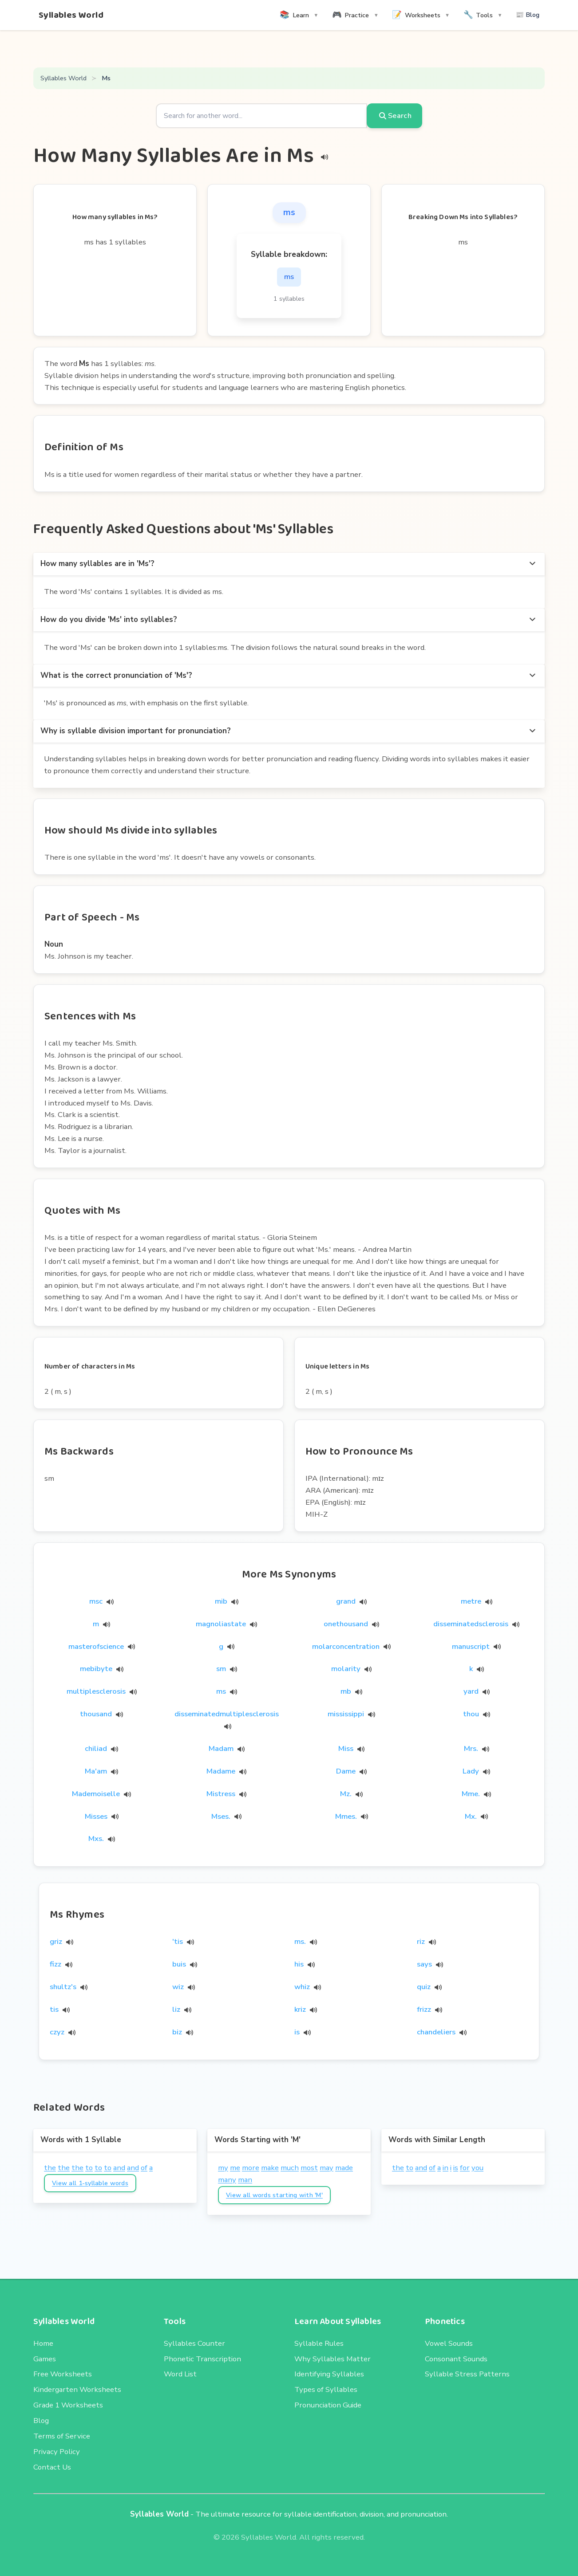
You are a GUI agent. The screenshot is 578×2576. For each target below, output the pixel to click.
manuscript (476, 1646)
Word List (180, 2374)
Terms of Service (61, 2436)
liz (176, 2009)
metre (476, 1601)
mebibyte (101, 1669)
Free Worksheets (62, 2374)
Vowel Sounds (449, 2343)
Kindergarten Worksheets (77, 2389)
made (344, 2168)
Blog (41, 2420)
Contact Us (52, 2467)
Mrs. (476, 1748)
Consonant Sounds (456, 2359)
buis (179, 1964)
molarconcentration (351, 1646)
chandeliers (436, 2032)
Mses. (226, 1816)
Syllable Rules (319, 2343)
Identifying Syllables (329, 2374)
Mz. (351, 1794)
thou (476, 1714)
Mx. (476, 1816)
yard (476, 1691)
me (235, 2168)
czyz (57, 2032)
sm (226, 1669)
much (290, 2168)
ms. (300, 1941)
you (477, 2168)
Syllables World (71, 15)
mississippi (351, 1714)
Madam (227, 1748)
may (326, 2168)
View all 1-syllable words (90, 2183)
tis (54, 2009)
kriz (300, 2009)
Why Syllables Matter (332, 2359)
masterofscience (101, 1646)
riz (421, 1941)
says (424, 1964)
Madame (226, 1771)
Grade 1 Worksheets (68, 2405)
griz (56, 1941)
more (250, 2168)
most (309, 2168)
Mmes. (351, 1816)
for (465, 2168)
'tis (177, 1941)
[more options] (532, 564)
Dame (351, 1771)
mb (351, 1691)
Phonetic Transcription (202, 2359)
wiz (178, 1987)
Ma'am (101, 1771)
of (144, 2168)
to (89, 2168)
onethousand (351, 1624)
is (297, 2032)
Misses (102, 1816)
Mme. (476, 1794)
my (223, 2168)
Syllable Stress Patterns (467, 2374)
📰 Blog (527, 14)
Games (44, 2359)
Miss (351, 1748)
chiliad (101, 1748)
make (270, 2168)
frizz (424, 2009)
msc (101, 1601)
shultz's (63, 1987)
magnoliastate (226, 1624)
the (50, 2168)
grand (351, 1601)
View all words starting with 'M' (274, 2195)
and (119, 2168)
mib (226, 1601)
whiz (302, 1987)
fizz (55, 1964)
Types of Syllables (325, 2389)
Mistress (226, 1794)
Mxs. (101, 1838)
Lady (476, 1771)
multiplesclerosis (102, 1691)
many (227, 2180)
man (245, 2180)
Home (43, 2343)
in (445, 2168)
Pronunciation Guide (327, 2405)
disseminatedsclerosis (476, 1624)
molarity (351, 1669)
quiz (424, 1987)
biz (177, 2032)
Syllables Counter (194, 2343)
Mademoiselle (101, 1794)
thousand (101, 1714)
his (299, 1964)
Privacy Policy (56, 2451)
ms (226, 1691)
